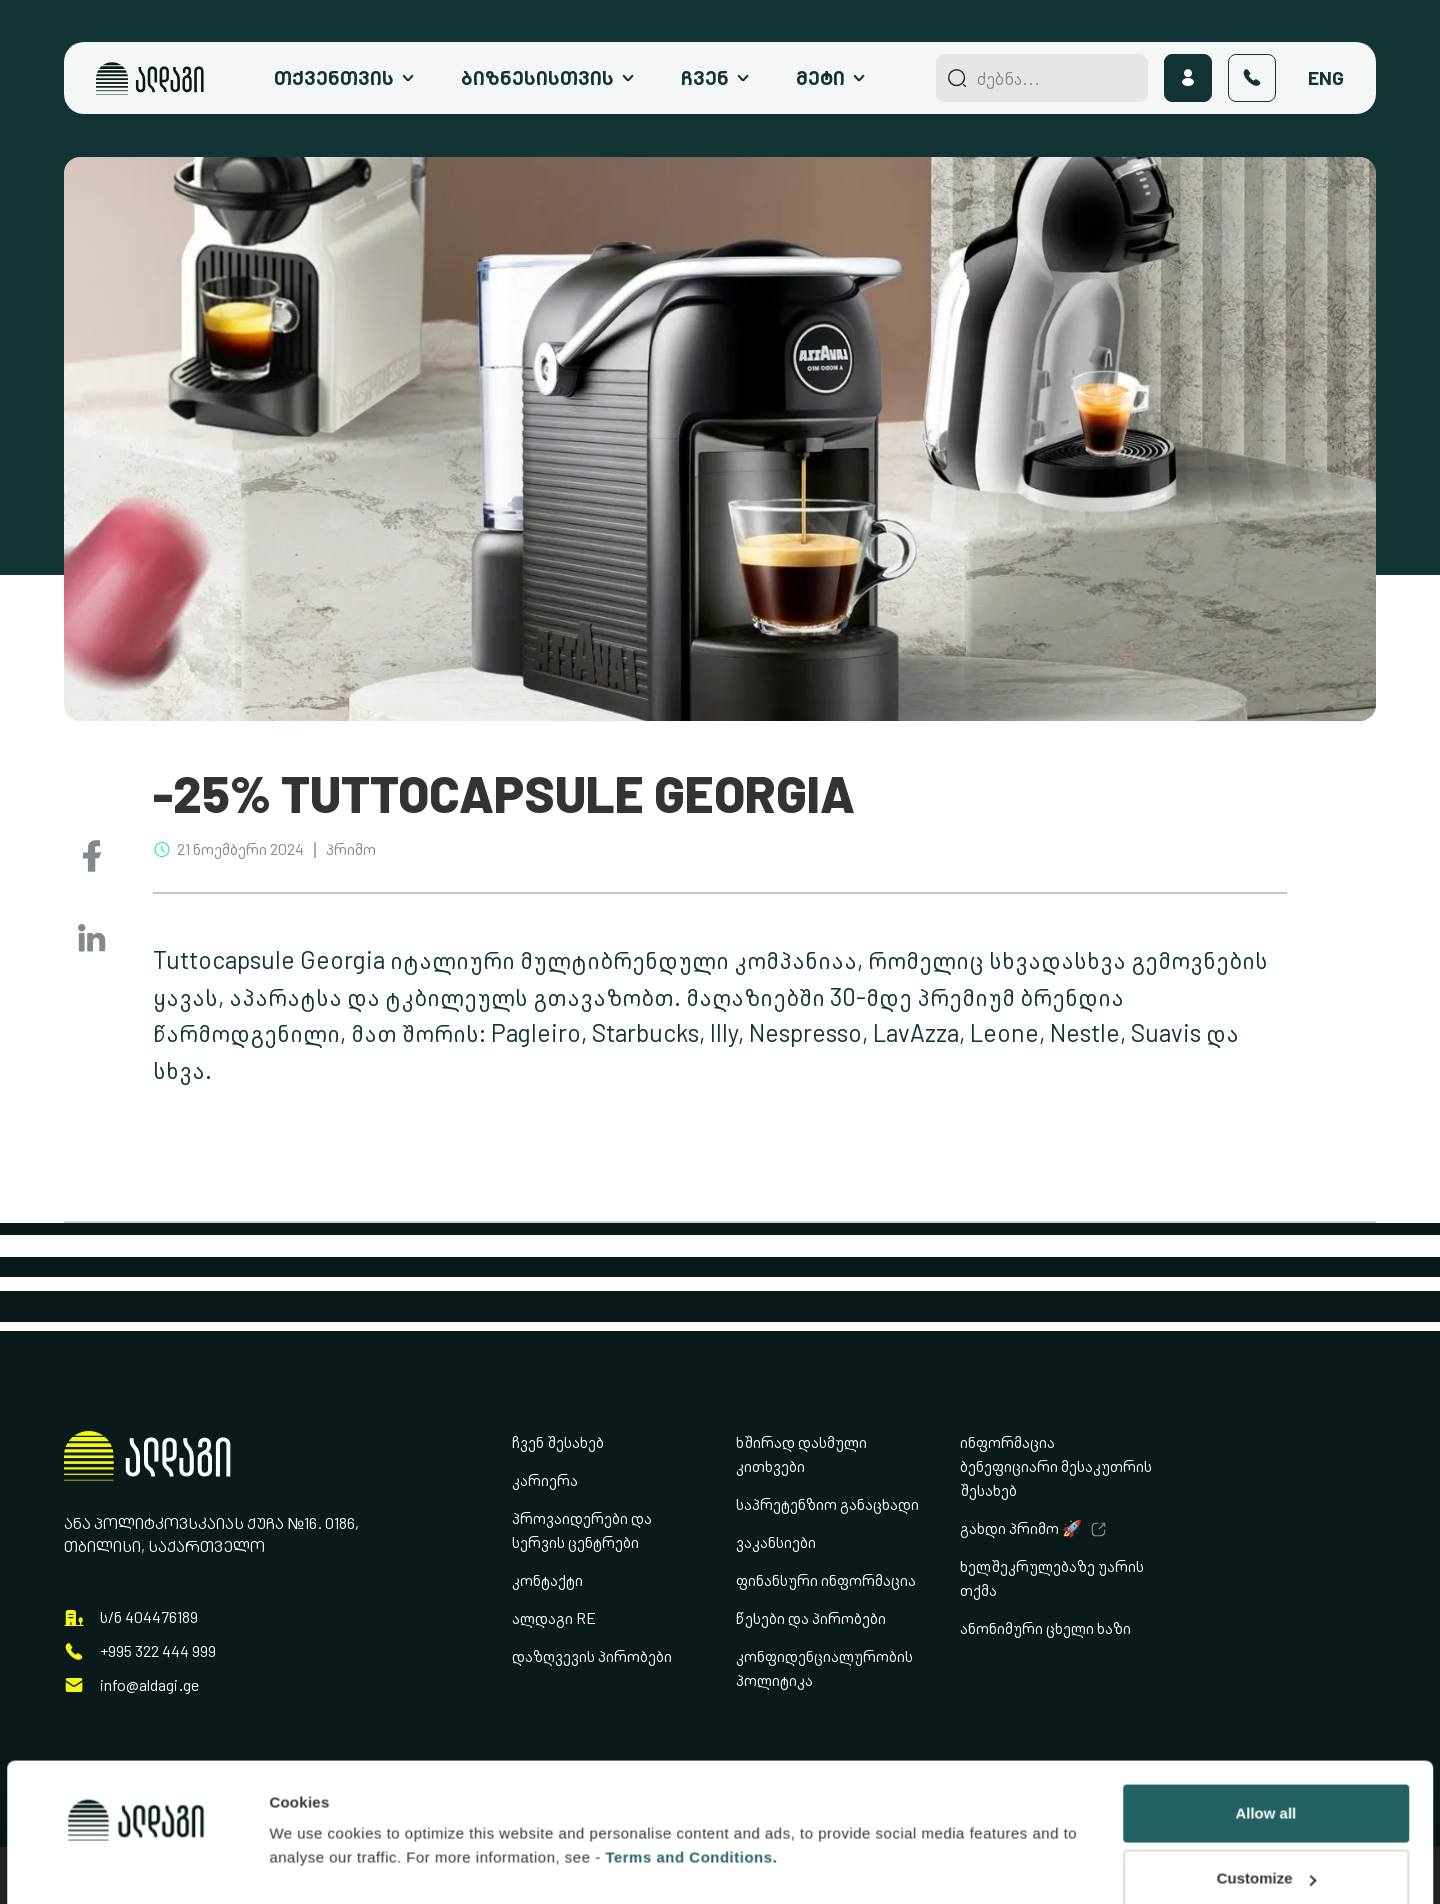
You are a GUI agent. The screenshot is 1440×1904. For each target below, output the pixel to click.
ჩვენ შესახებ (558, 1442)
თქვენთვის (334, 78)
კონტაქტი (547, 1580)
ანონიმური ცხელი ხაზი (1045, 1628)
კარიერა (545, 1480)
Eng (1326, 78)
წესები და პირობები (811, 1618)
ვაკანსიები (776, 1542)
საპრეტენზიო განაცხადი (827, 1504)
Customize (1267, 1765)
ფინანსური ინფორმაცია (826, 1580)
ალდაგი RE (554, 1618)
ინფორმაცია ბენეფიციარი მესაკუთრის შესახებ (1056, 1466)
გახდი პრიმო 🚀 (1021, 1528)
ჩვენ (705, 78)
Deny (1265, 1831)
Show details (315, 1799)
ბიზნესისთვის (537, 78)
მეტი (820, 78)
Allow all (1265, 1700)
